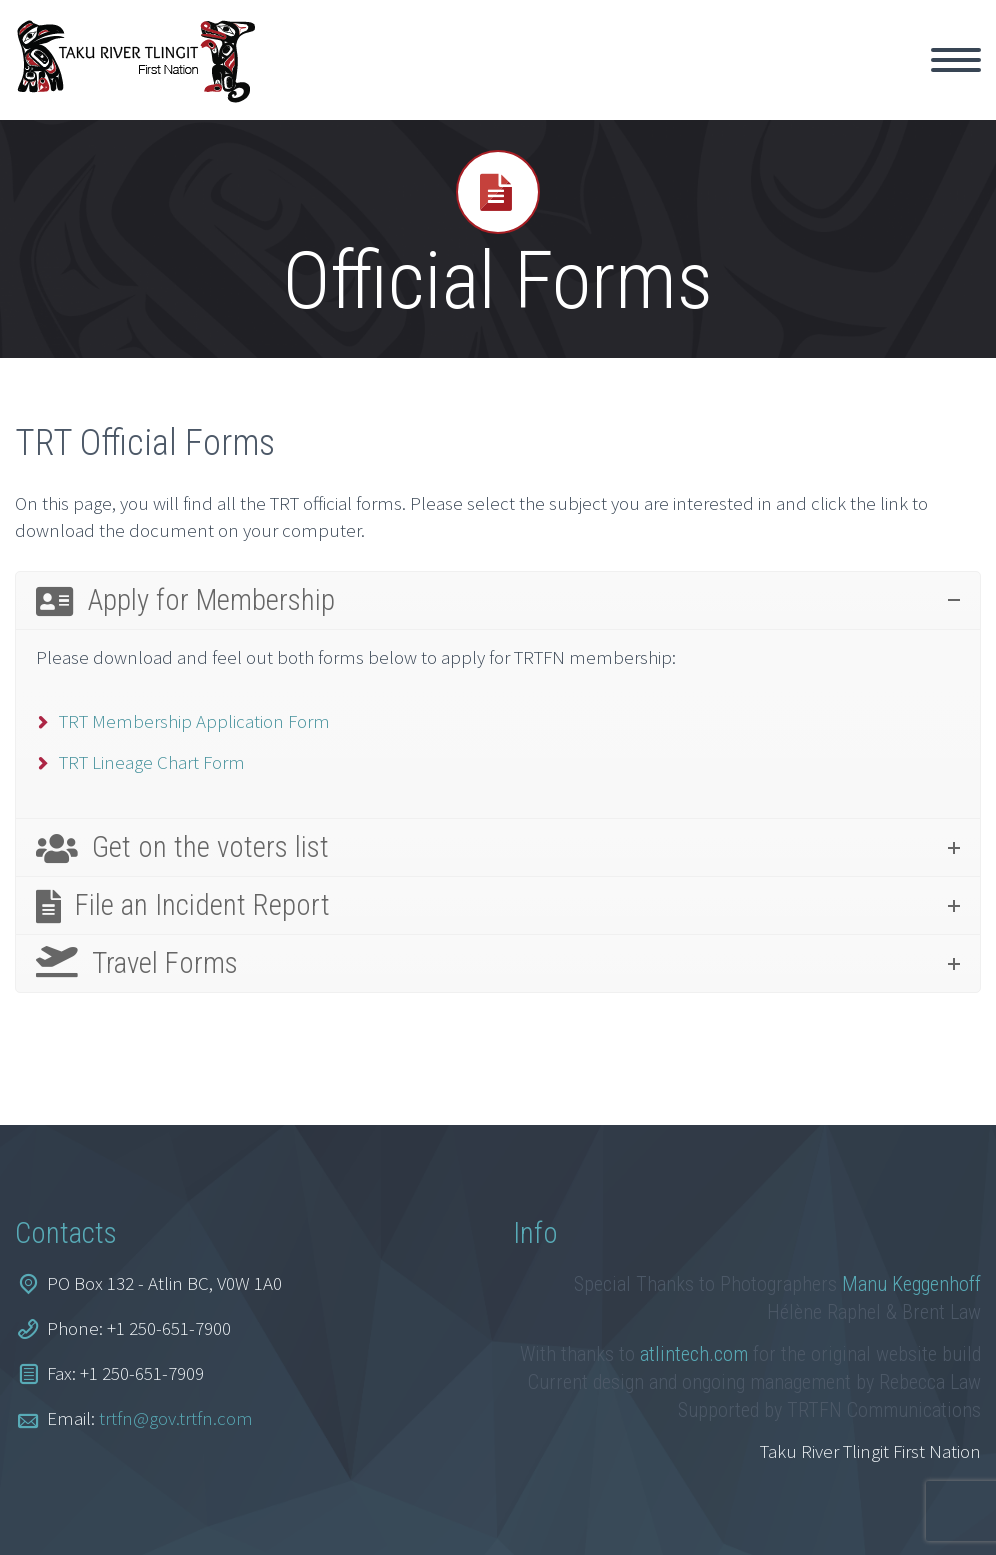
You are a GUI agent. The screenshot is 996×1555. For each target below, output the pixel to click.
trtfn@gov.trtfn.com (176, 1418)
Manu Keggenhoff (911, 1284)
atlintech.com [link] (694, 1354)
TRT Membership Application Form (194, 721)
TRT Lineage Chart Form (152, 762)
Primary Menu (956, 60)
